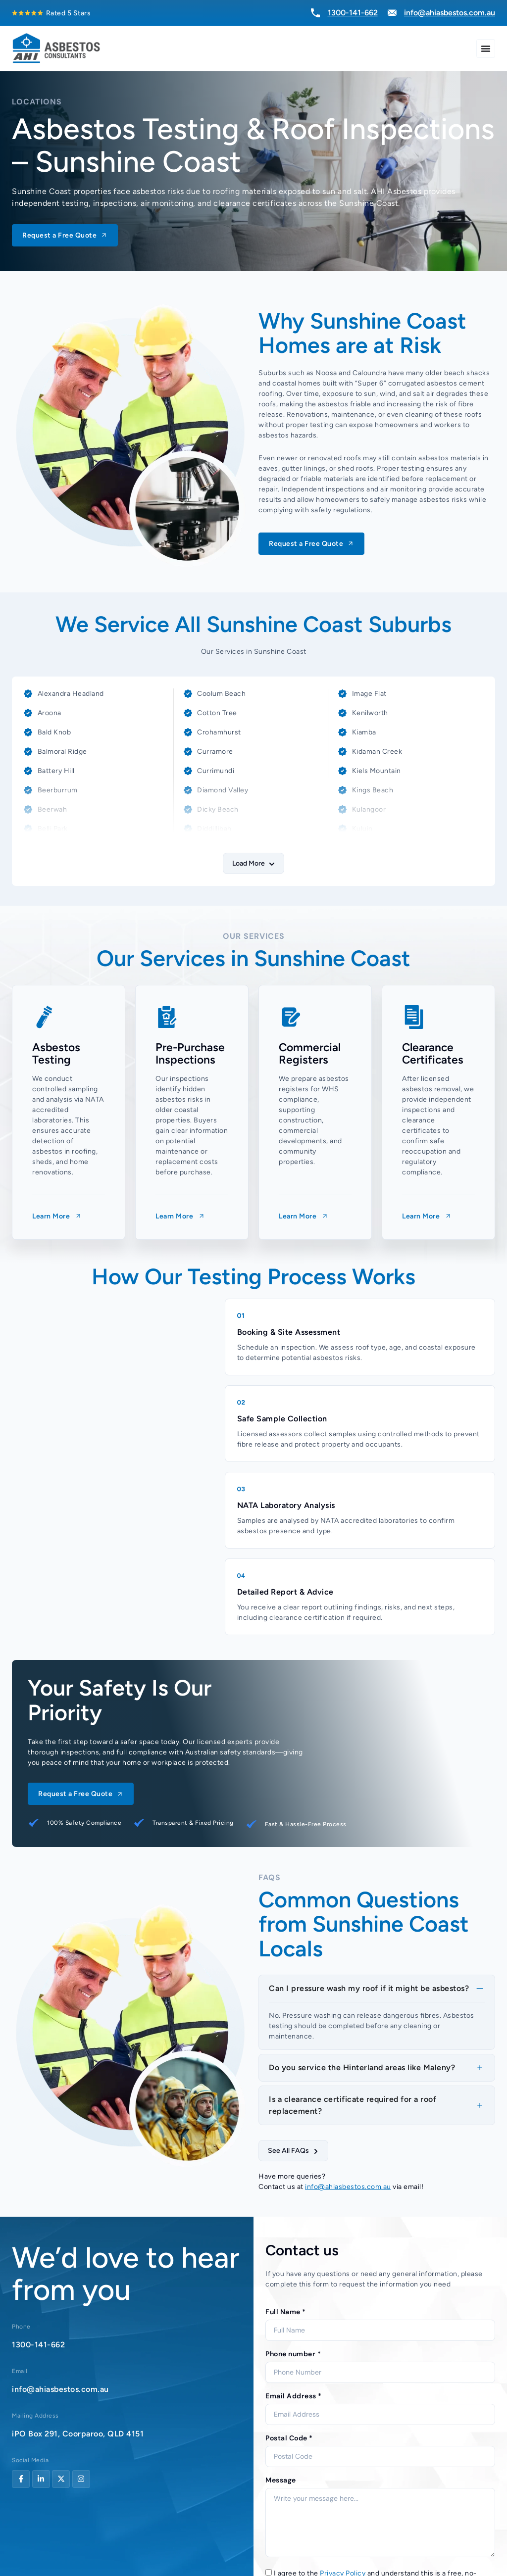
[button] (253, 863)
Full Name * (285, 2312)
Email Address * (293, 2396)
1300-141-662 (38, 2344)
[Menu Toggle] (485, 48)
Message (280, 2480)
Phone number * (293, 2354)
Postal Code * (289, 2438)
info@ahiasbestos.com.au (348, 2187)
